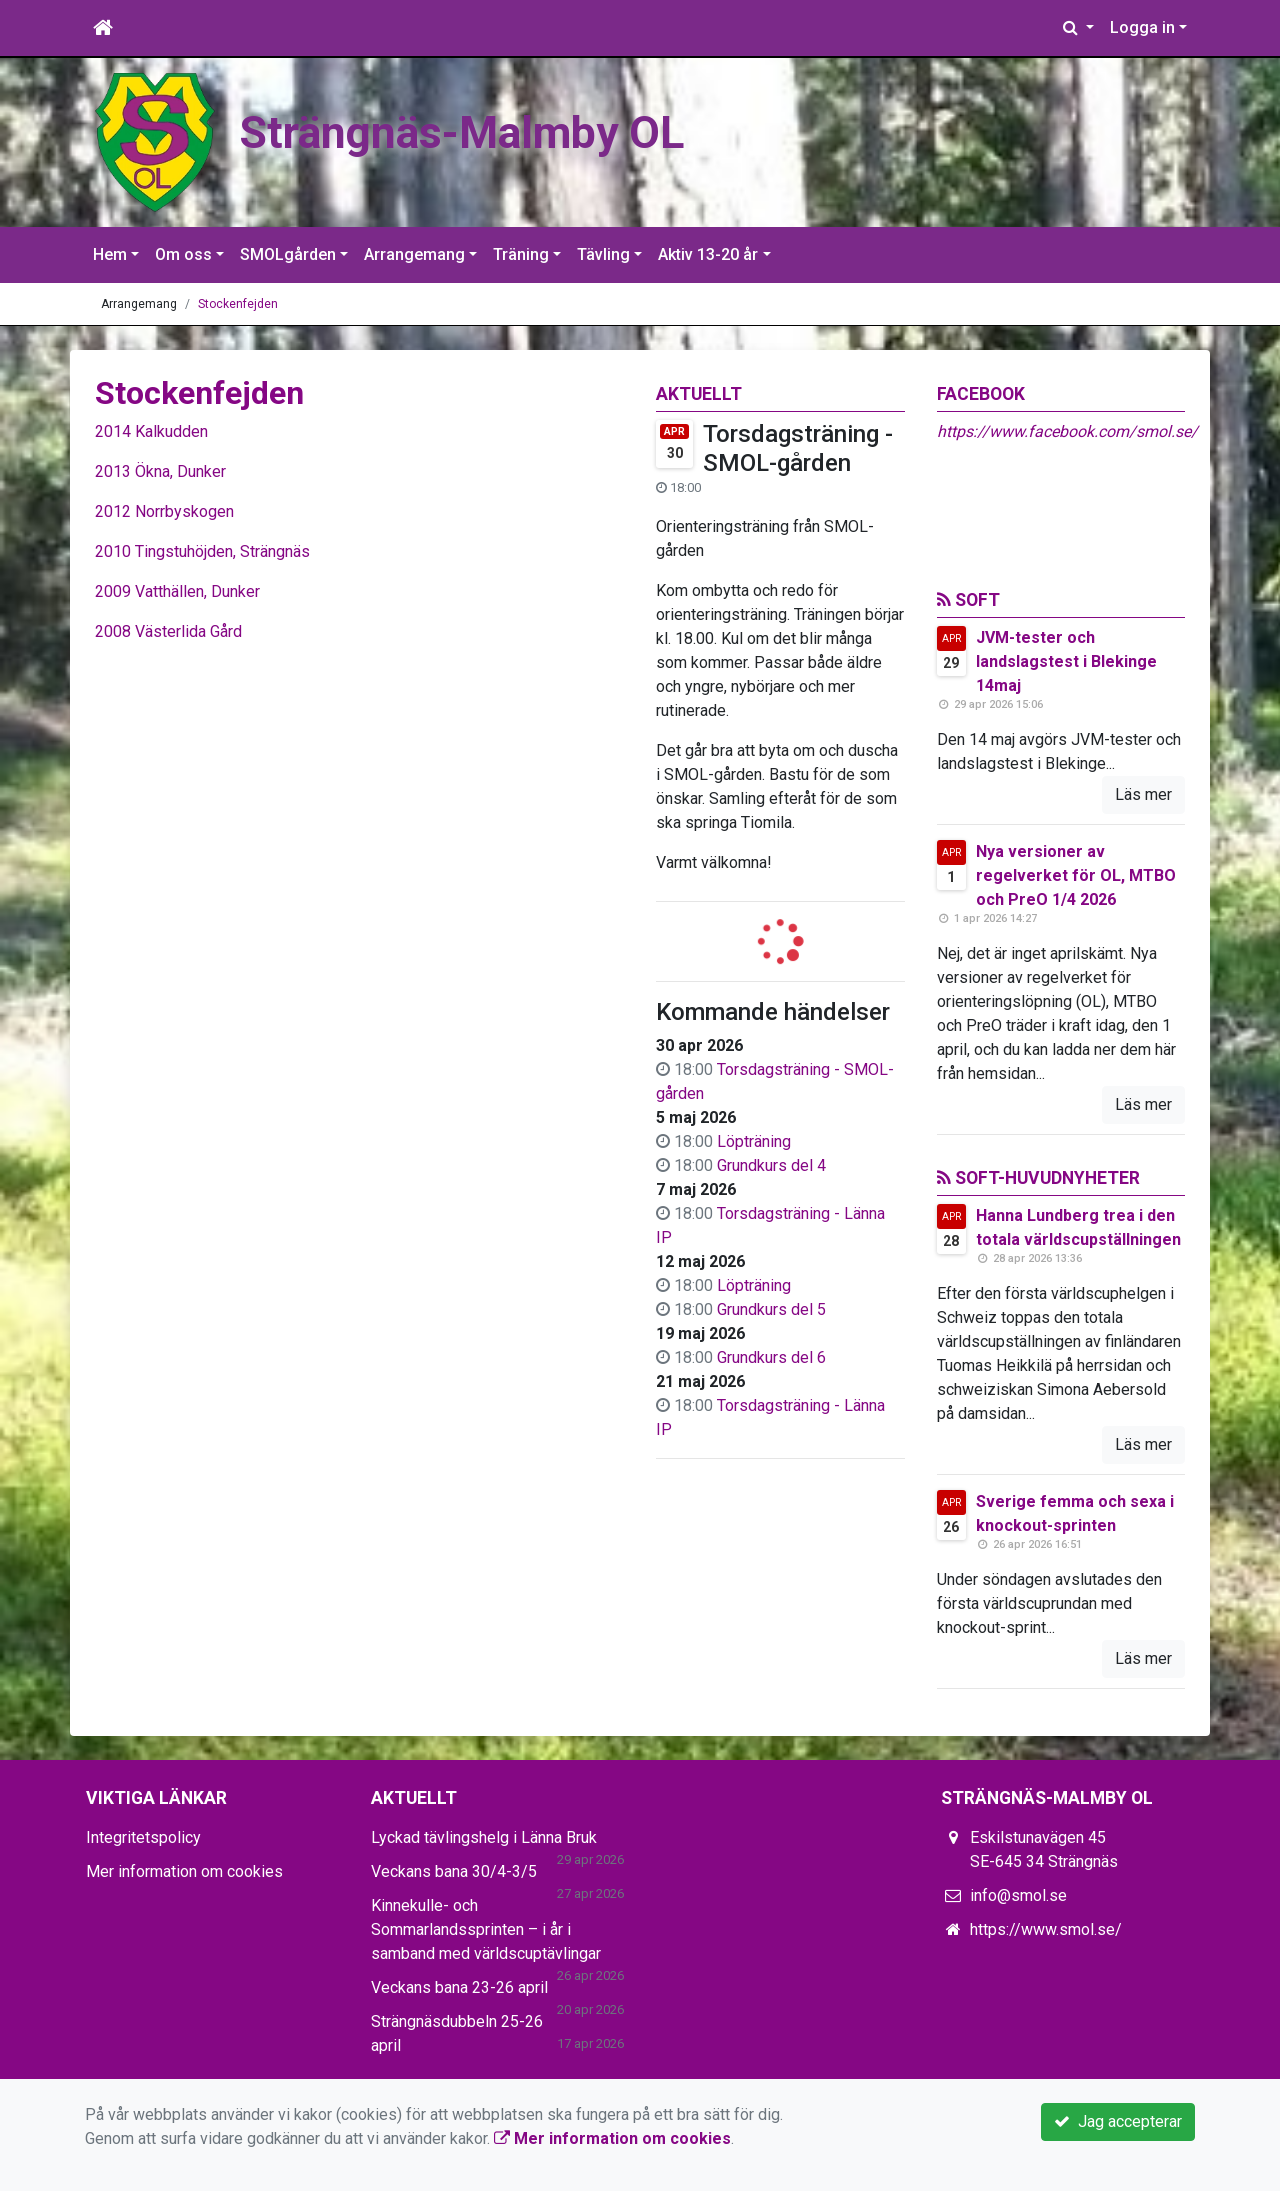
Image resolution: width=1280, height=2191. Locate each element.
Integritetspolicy (143, 1837)
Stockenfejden (238, 304)
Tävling (603, 254)
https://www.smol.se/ (1046, 1929)
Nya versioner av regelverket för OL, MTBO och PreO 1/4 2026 (1076, 875)
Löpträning (754, 1141)
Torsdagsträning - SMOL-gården (798, 448)
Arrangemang (414, 254)
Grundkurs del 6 (771, 1357)
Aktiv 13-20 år (708, 254)
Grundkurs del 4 (771, 1165)
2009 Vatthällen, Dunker (177, 591)
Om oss (183, 254)
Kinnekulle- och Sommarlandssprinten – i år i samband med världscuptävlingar (486, 1929)
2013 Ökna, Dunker (160, 471)
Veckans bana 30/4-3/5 (454, 1871)
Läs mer (1143, 794)
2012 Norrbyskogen (164, 511)
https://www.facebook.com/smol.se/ (1067, 431)
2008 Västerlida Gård (168, 631)
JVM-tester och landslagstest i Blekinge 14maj (1066, 661)
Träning (521, 254)
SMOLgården (288, 254)
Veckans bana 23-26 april (459, 1987)
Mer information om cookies (184, 1871)
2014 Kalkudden (151, 431)
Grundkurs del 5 (771, 1309)
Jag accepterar (1118, 2121)
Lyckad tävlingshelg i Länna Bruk (484, 1837)
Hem (110, 254)
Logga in (1142, 27)
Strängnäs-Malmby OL (500, 130)
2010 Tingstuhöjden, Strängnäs (202, 551)
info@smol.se (1018, 1895)
